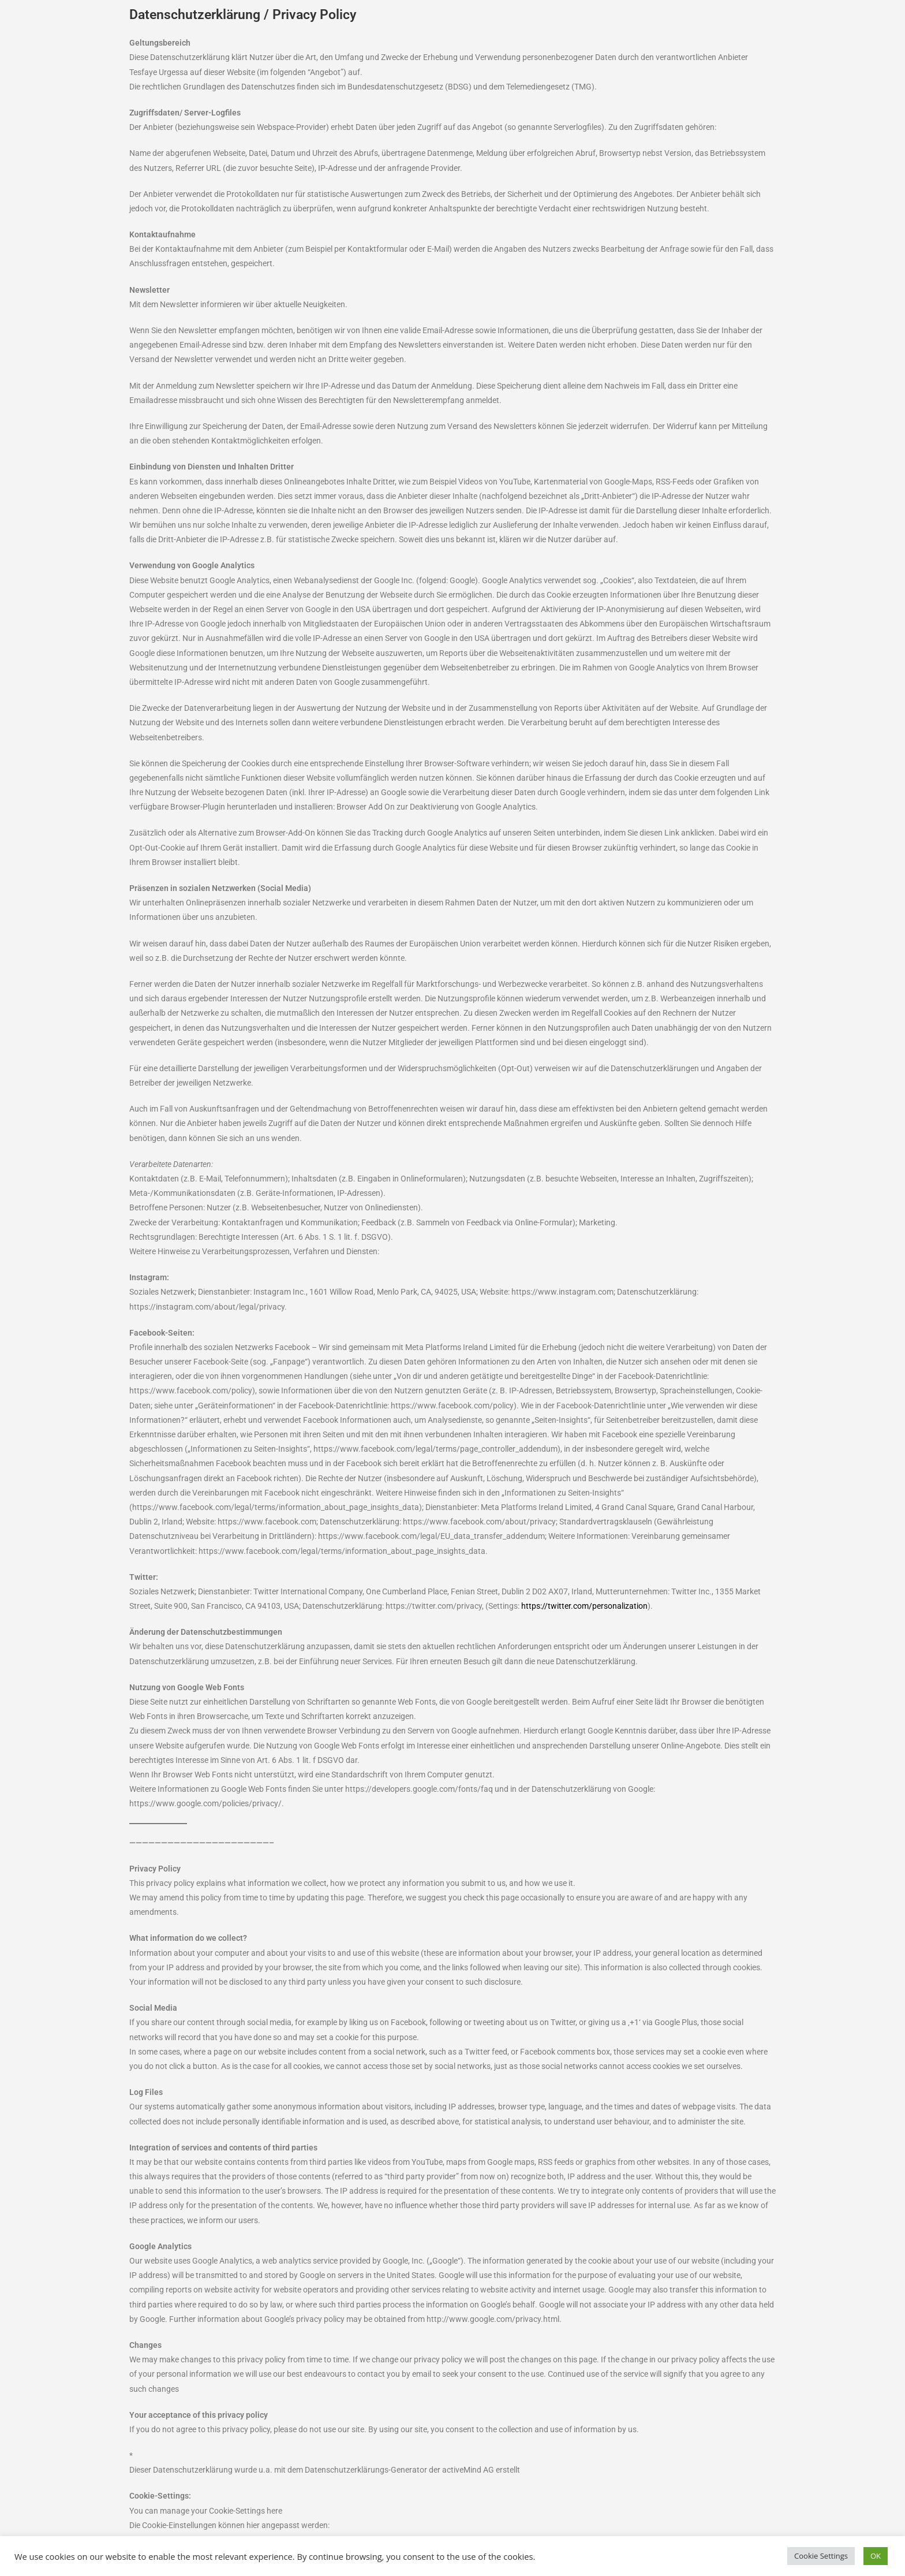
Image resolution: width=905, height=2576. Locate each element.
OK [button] (875, 2556)
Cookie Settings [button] (821, 2556)
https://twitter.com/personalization (584, 1606)
